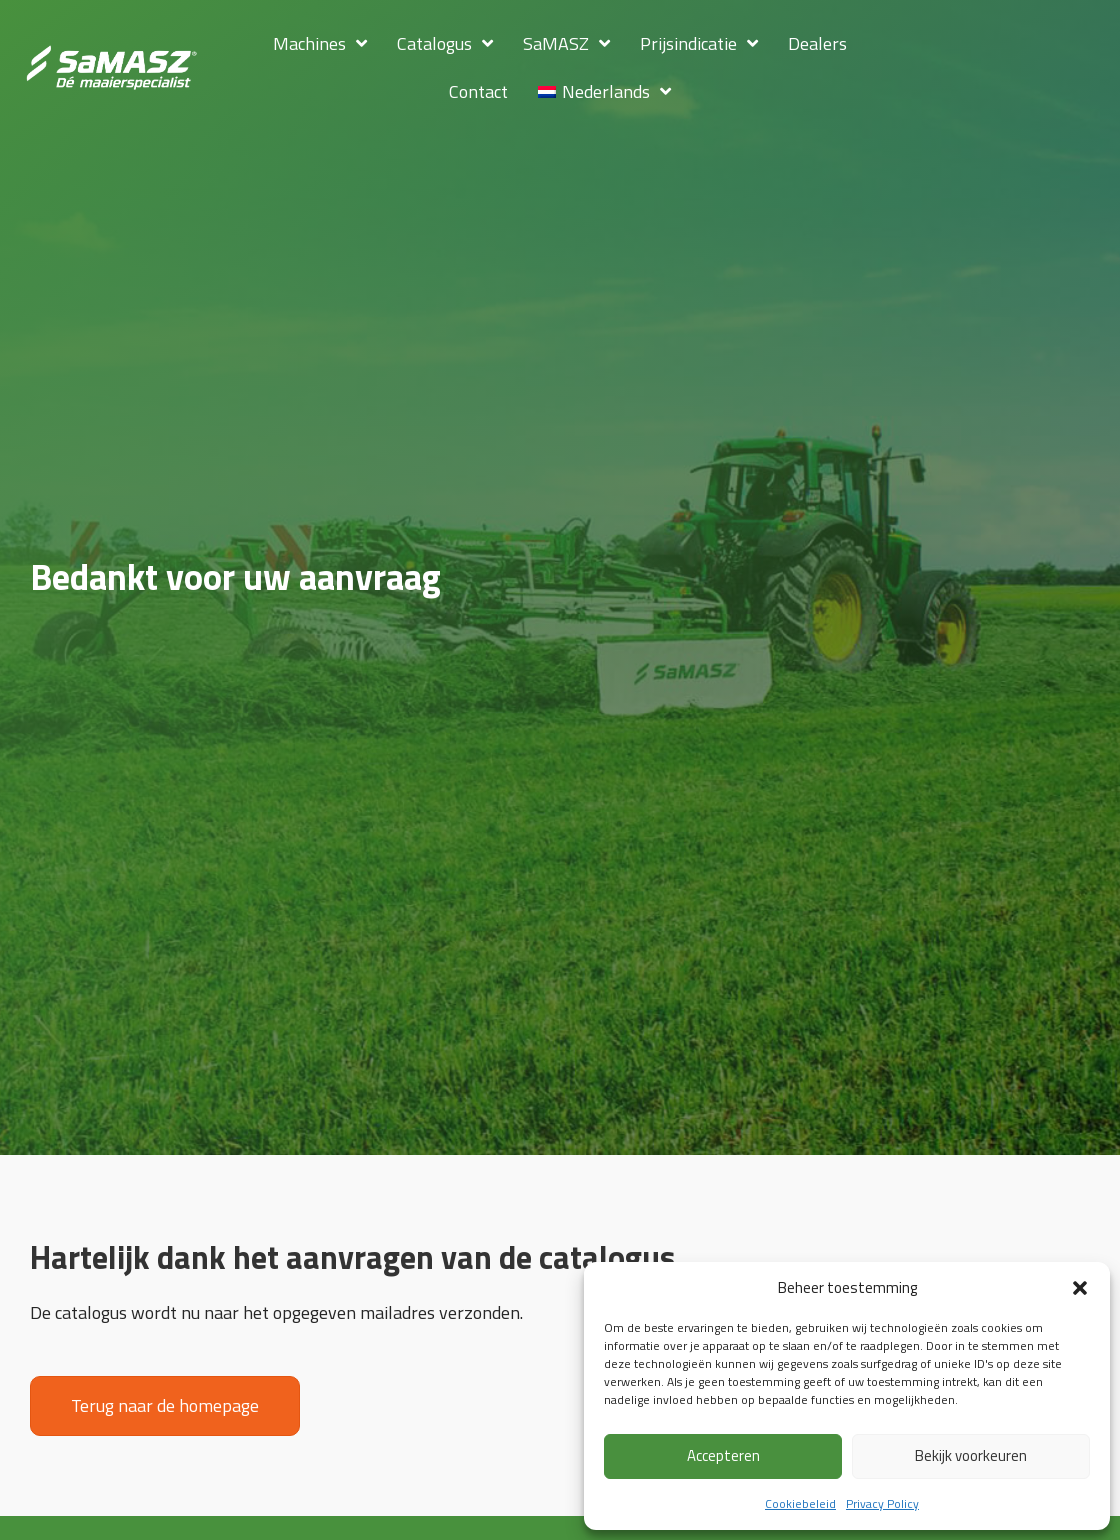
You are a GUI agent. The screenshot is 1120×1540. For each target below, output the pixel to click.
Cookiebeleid (800, 1503)
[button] (1080, 1288)
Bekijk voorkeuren (971, 1455)
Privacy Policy (882, 1503)
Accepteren (723, 1455)
